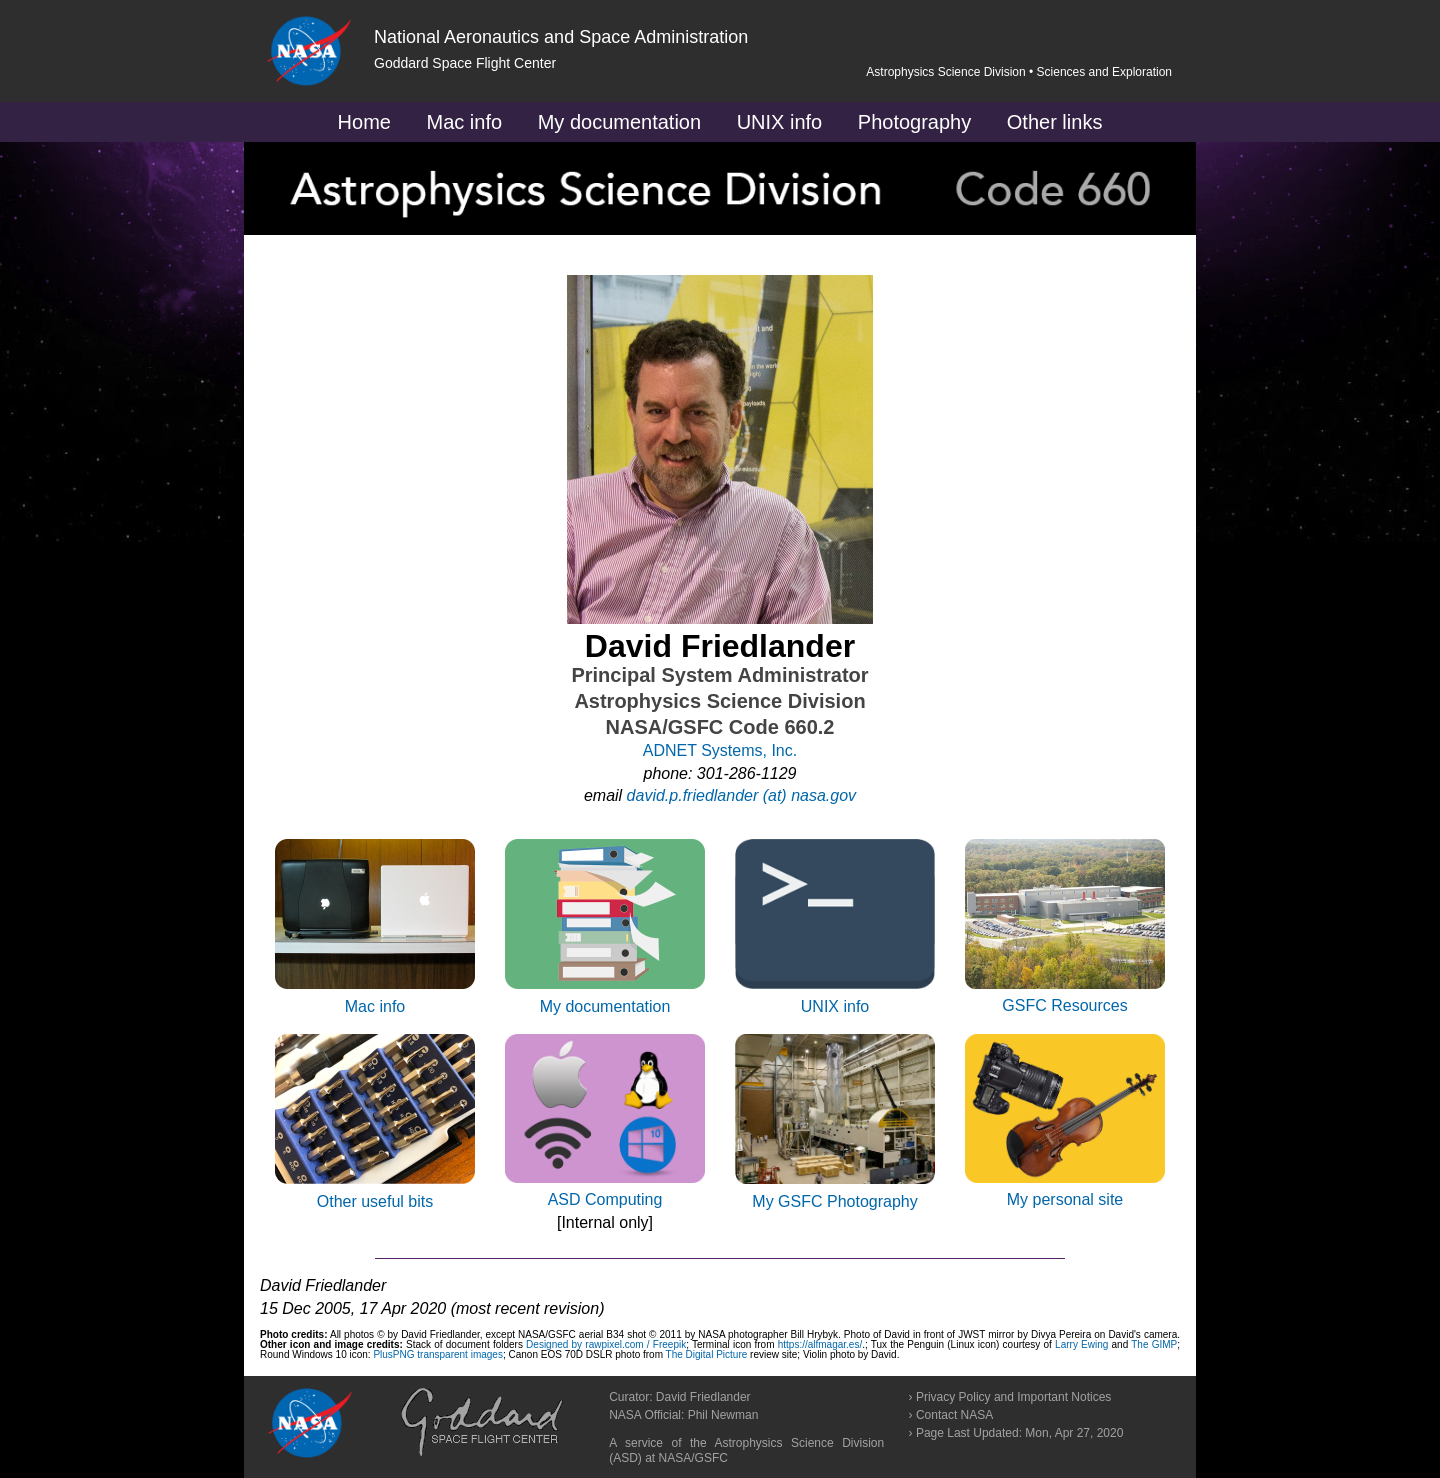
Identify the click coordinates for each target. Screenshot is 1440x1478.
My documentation (619, 122)
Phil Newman (723, 1415)
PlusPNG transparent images (438, 1354)
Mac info (465, 122)
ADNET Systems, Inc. (720, 750)
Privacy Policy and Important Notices (1013, 1397)
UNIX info (780, 122)
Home (364, 122)
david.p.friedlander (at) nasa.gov (741, 795)
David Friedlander (703, 1397)
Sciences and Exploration (1104, 72)
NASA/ (677, 1458)
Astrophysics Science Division (945, 72)
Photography (914, 122)
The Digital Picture (708, 1354)
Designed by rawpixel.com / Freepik (606, 1344)
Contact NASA (954, 1415)
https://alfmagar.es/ (820, 1344)
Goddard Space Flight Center (465, 63)
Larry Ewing (1081, 1344)
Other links (1055, 122)
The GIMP (1154, 1344)
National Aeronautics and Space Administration (561, 37)
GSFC (711, 1458)
